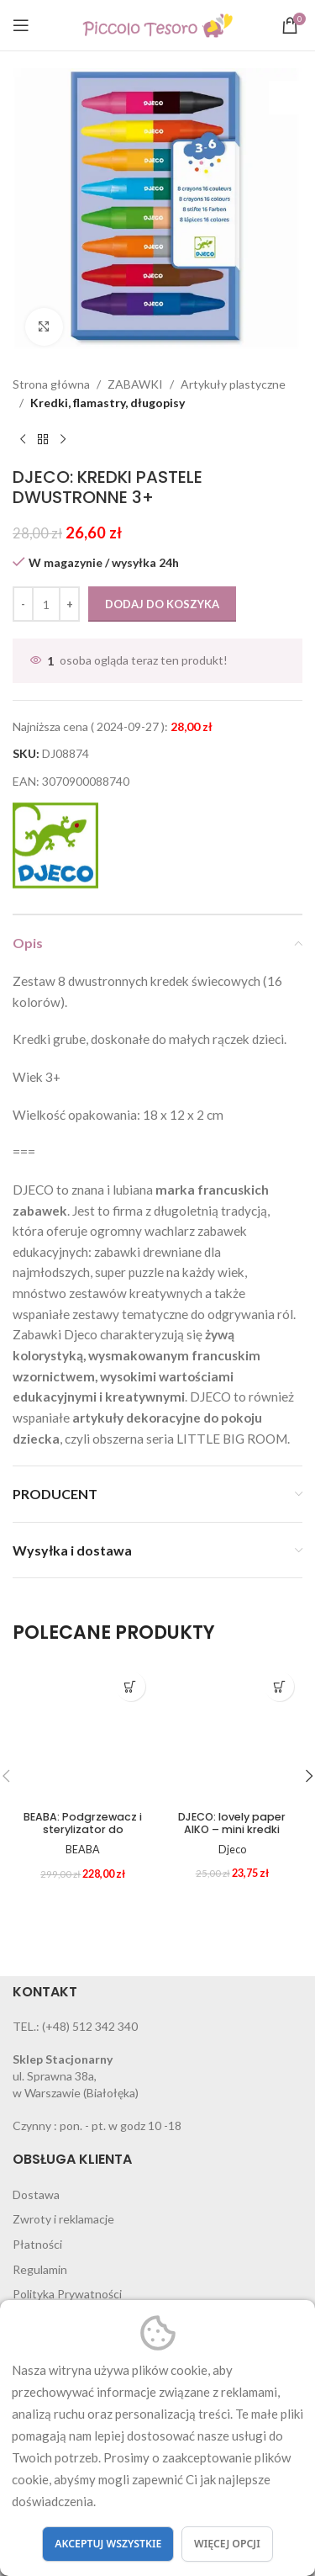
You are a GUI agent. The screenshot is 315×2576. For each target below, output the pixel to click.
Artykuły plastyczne (233, 384)
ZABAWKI (135, 384)
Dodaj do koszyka (162, 604)
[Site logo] (157, 24)
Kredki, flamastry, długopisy (107, 402)
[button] (130, 1686)
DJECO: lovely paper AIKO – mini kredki (232, 1823)
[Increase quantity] (69, 604)
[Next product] (63, 440)
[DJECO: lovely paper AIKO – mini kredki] (232, 1734)
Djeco (232, 1849)
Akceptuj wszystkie (108, 2543)
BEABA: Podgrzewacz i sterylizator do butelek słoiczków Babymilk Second (83, 1836)
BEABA (83, 1849)
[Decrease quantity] (23, 604)
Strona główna (51, 384)
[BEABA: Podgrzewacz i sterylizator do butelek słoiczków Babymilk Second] (83, 1734)
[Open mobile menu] (21, 25)
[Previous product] (23, 440)
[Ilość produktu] (46, 604)
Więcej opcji (227, 2543)
